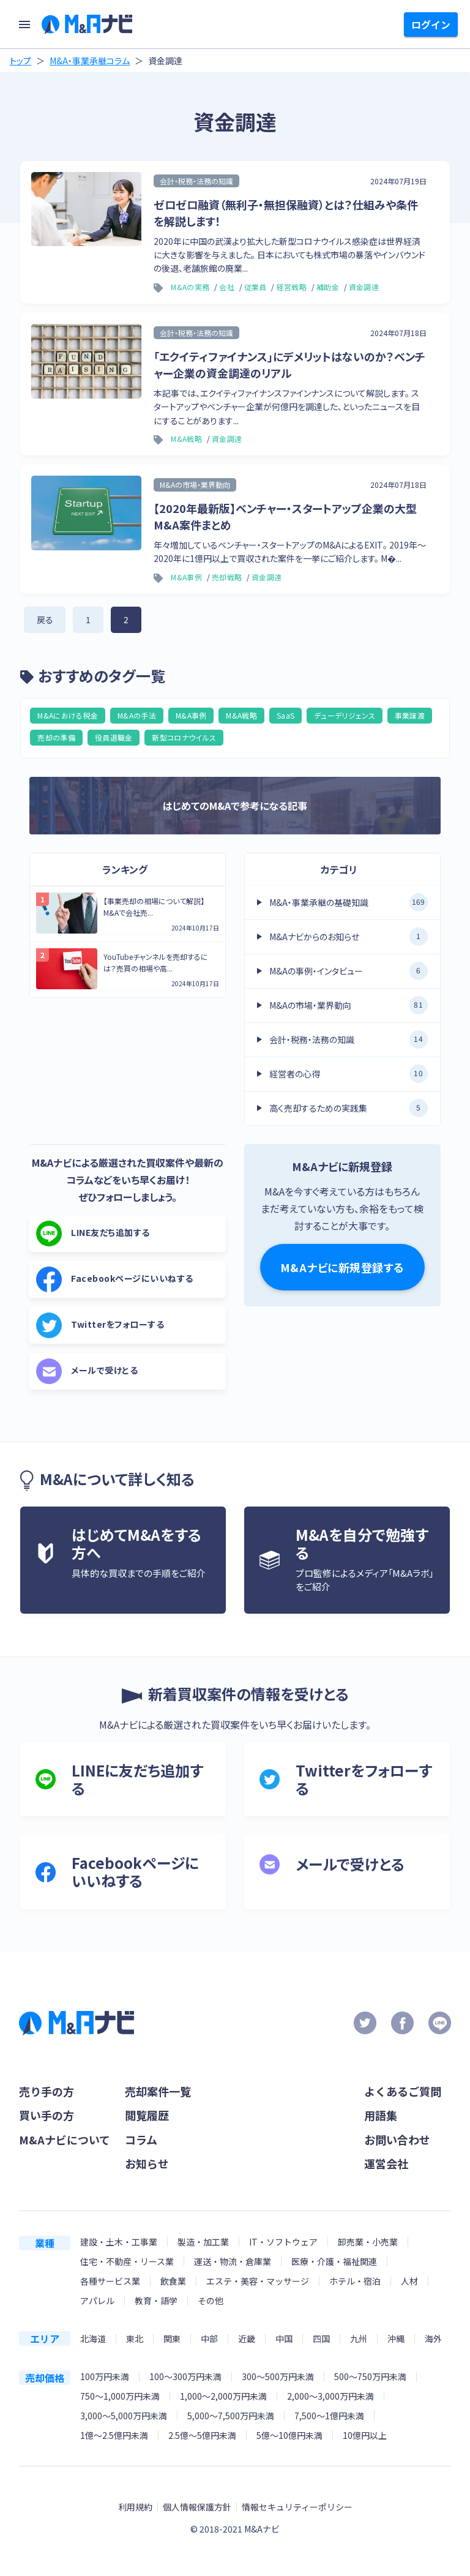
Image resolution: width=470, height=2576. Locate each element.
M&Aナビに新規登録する (342, 1267)
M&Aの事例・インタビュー (348, 971)
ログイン (430, 24)
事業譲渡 (410, 715)
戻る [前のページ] (45, 619)
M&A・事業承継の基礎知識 (348, 902)
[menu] (24, 24)
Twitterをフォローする (100, 1325)
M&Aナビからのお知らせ (348, 936)
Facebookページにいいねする (114, 1279)
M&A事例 (191, 715)
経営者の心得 (348, 1074)
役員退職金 (114, 737)
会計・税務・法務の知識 (348, 1039)
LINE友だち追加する (93, 1233)
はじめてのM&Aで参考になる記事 (235, 805)
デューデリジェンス (344, 715)
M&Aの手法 (137, 715)
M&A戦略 (241, 715)
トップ (20, 60)
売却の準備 (56, 737)
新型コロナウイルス (184, 737)
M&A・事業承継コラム (90, 60)
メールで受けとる (87, 1371)
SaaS (285, 715)
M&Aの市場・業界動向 (348, 1005)
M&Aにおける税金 (67, 715)
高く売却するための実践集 (348, 1108)
